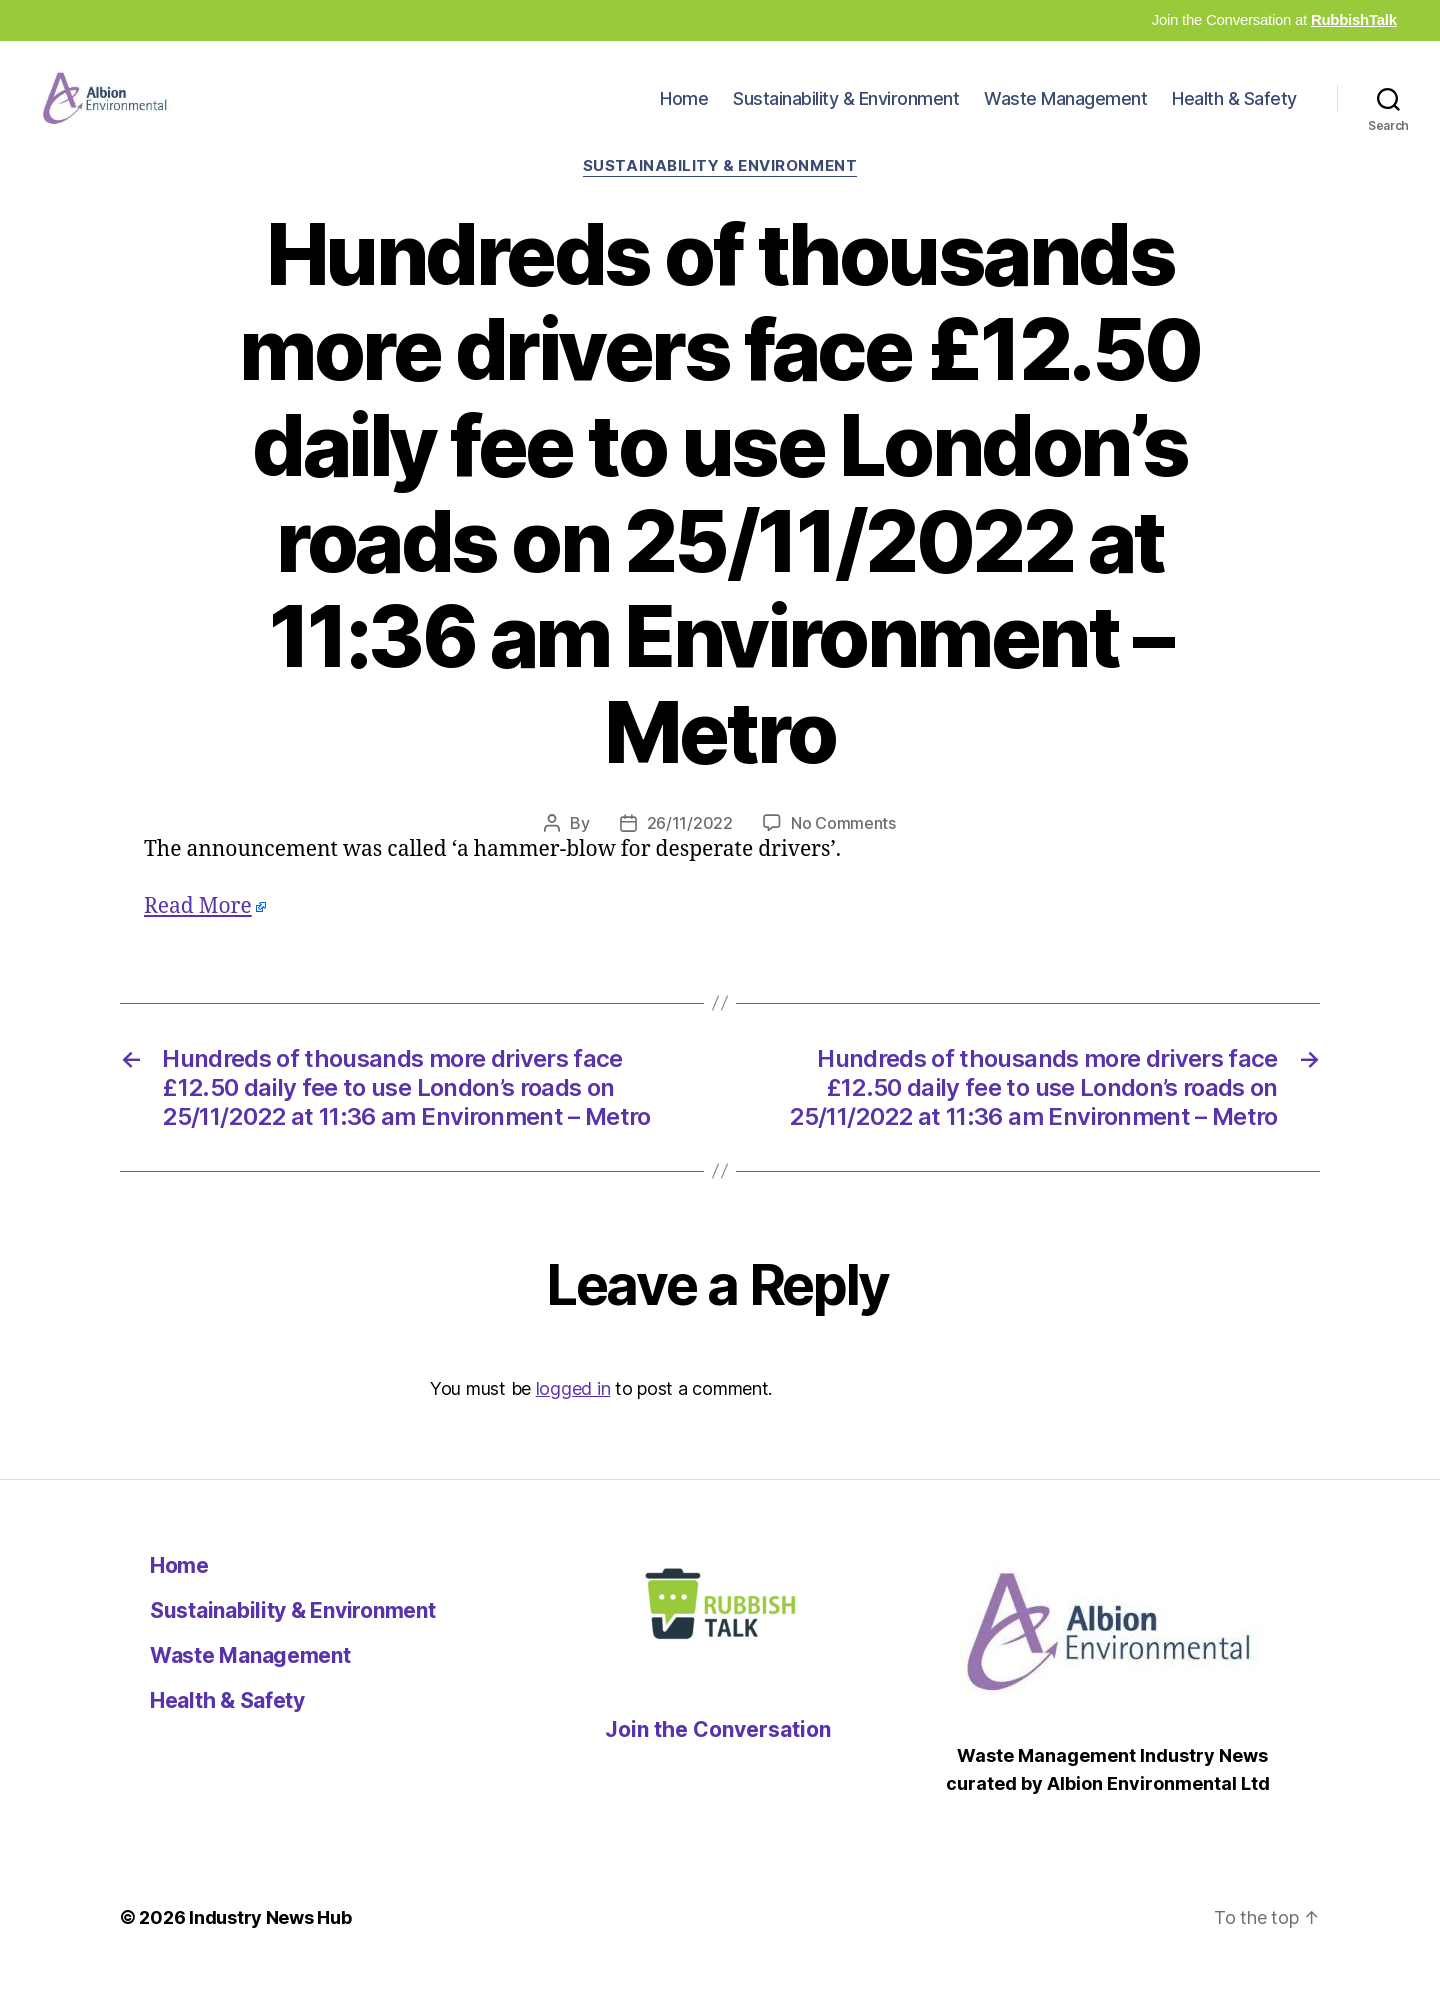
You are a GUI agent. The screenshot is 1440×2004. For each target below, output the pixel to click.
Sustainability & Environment (846, 113)
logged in (573, 1418)
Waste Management (1065, 113)
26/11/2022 (690, 853)
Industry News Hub (270, 1947)
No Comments (843, 853)
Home (684, 113)
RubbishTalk (1354, 19)
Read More (198, 936)
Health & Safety (1234, 113)
